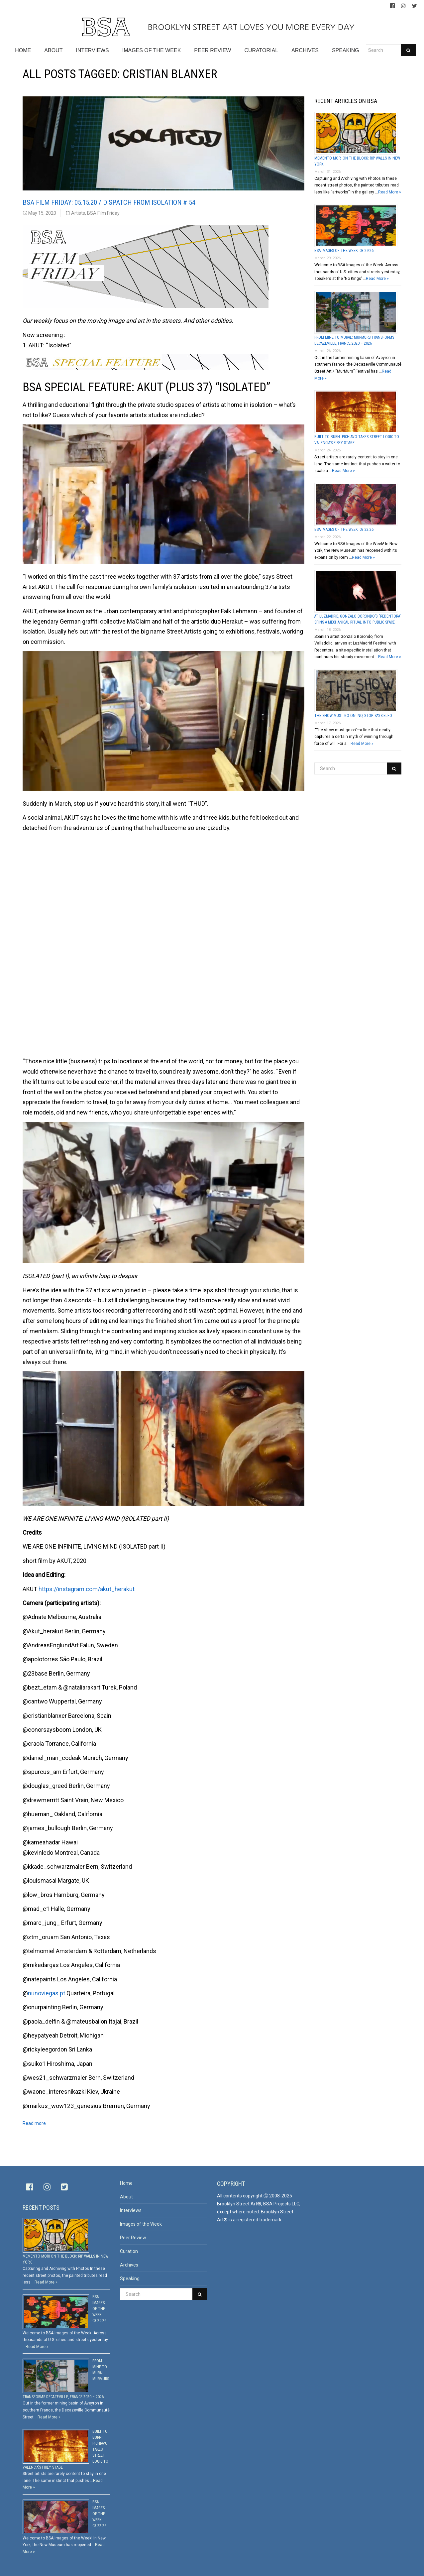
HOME (23, 50)
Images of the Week (141, 2224)
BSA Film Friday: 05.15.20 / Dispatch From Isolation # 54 (109, 202)
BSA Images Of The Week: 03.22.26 (343, 529)
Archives (129, 2265)
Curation (129, 2251)
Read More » (389, 192)
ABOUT (53, 50)
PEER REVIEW (212, 50)
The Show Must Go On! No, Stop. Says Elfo (353, 715)
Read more (34, 2123)
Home (126, 2183)
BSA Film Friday (103, 213)
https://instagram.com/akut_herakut (87, 1588)
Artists (78, 213)
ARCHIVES (305, 50)
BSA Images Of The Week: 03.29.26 (343, 250)
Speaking (130, 2278)
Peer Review (133, 2237)
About (126, 2196)
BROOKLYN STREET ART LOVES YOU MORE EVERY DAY (211, 27)
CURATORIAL (261, 50)
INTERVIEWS (92, 50)
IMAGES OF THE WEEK (151, 50)
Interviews (131, 2210)
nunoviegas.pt (46, 1993)
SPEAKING (345, 50)
